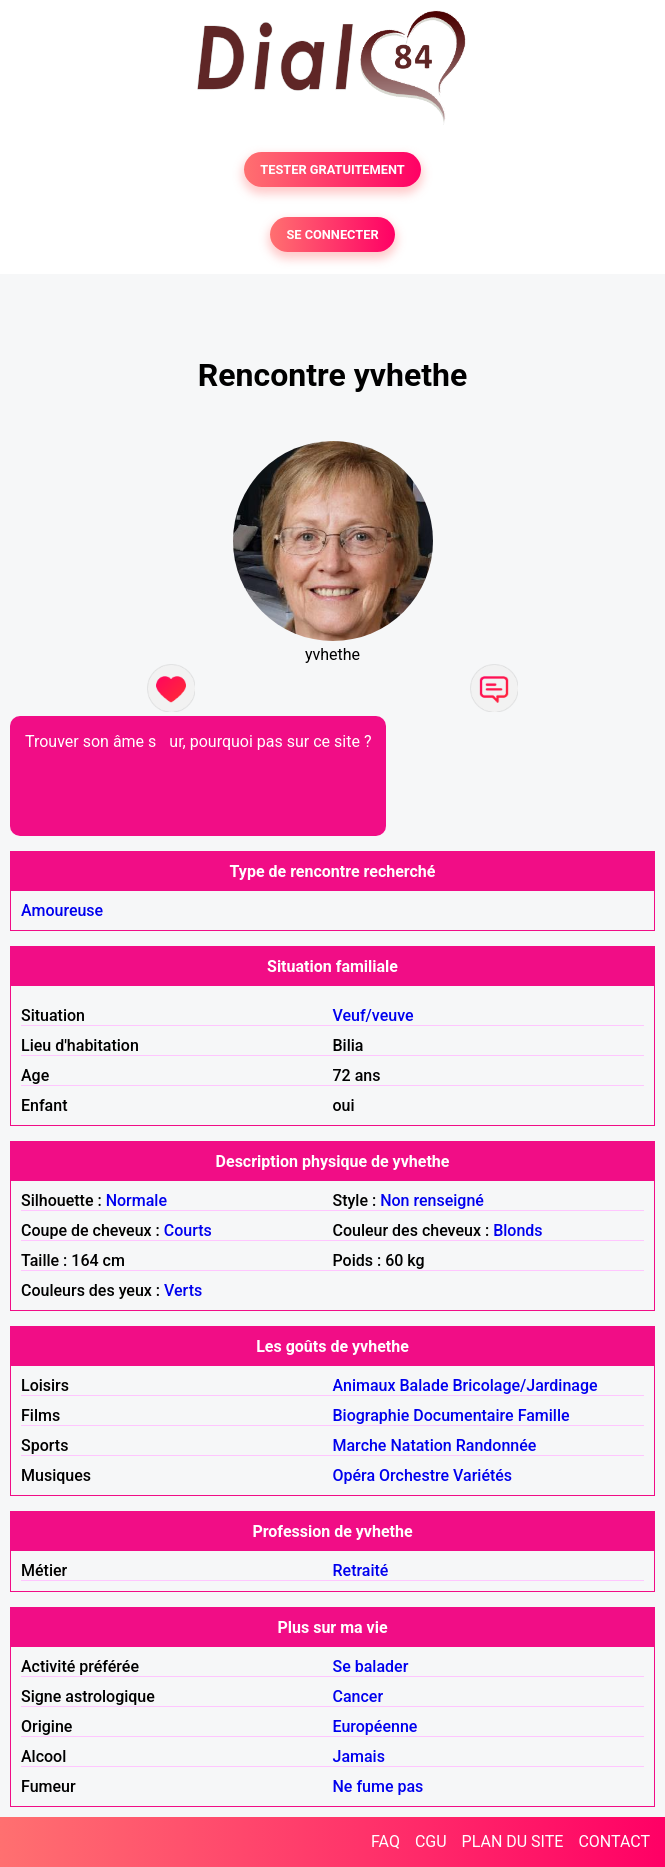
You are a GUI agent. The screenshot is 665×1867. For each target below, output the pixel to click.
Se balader (371, 1666)
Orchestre (414, 1475)
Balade (423, 1385)
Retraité (361, 1570)
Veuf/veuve (373, 1015)
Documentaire (463, 1415)
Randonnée (496, 1445)
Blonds (517, 1230)
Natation (420, 1445)
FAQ (385, 1841)
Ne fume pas (378, 1786)
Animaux (364, 1385)
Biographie (371, 1415)
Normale (136, 1200)
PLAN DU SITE (513, 1841)
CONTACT (614, 1841)
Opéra (354, 1475)
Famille (544, 1415)
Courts (188, 1230)
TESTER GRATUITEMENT (332, 169)
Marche (360, 1445)
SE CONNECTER (332, 234)
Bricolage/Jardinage (524, 1385)
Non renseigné (432, 1200)
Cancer (358, 1696)
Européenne (375, 1726)
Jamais (359, 1756)
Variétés (482, 1475)
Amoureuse (62, 910)
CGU (431, 1841)
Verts (183, 1290)
